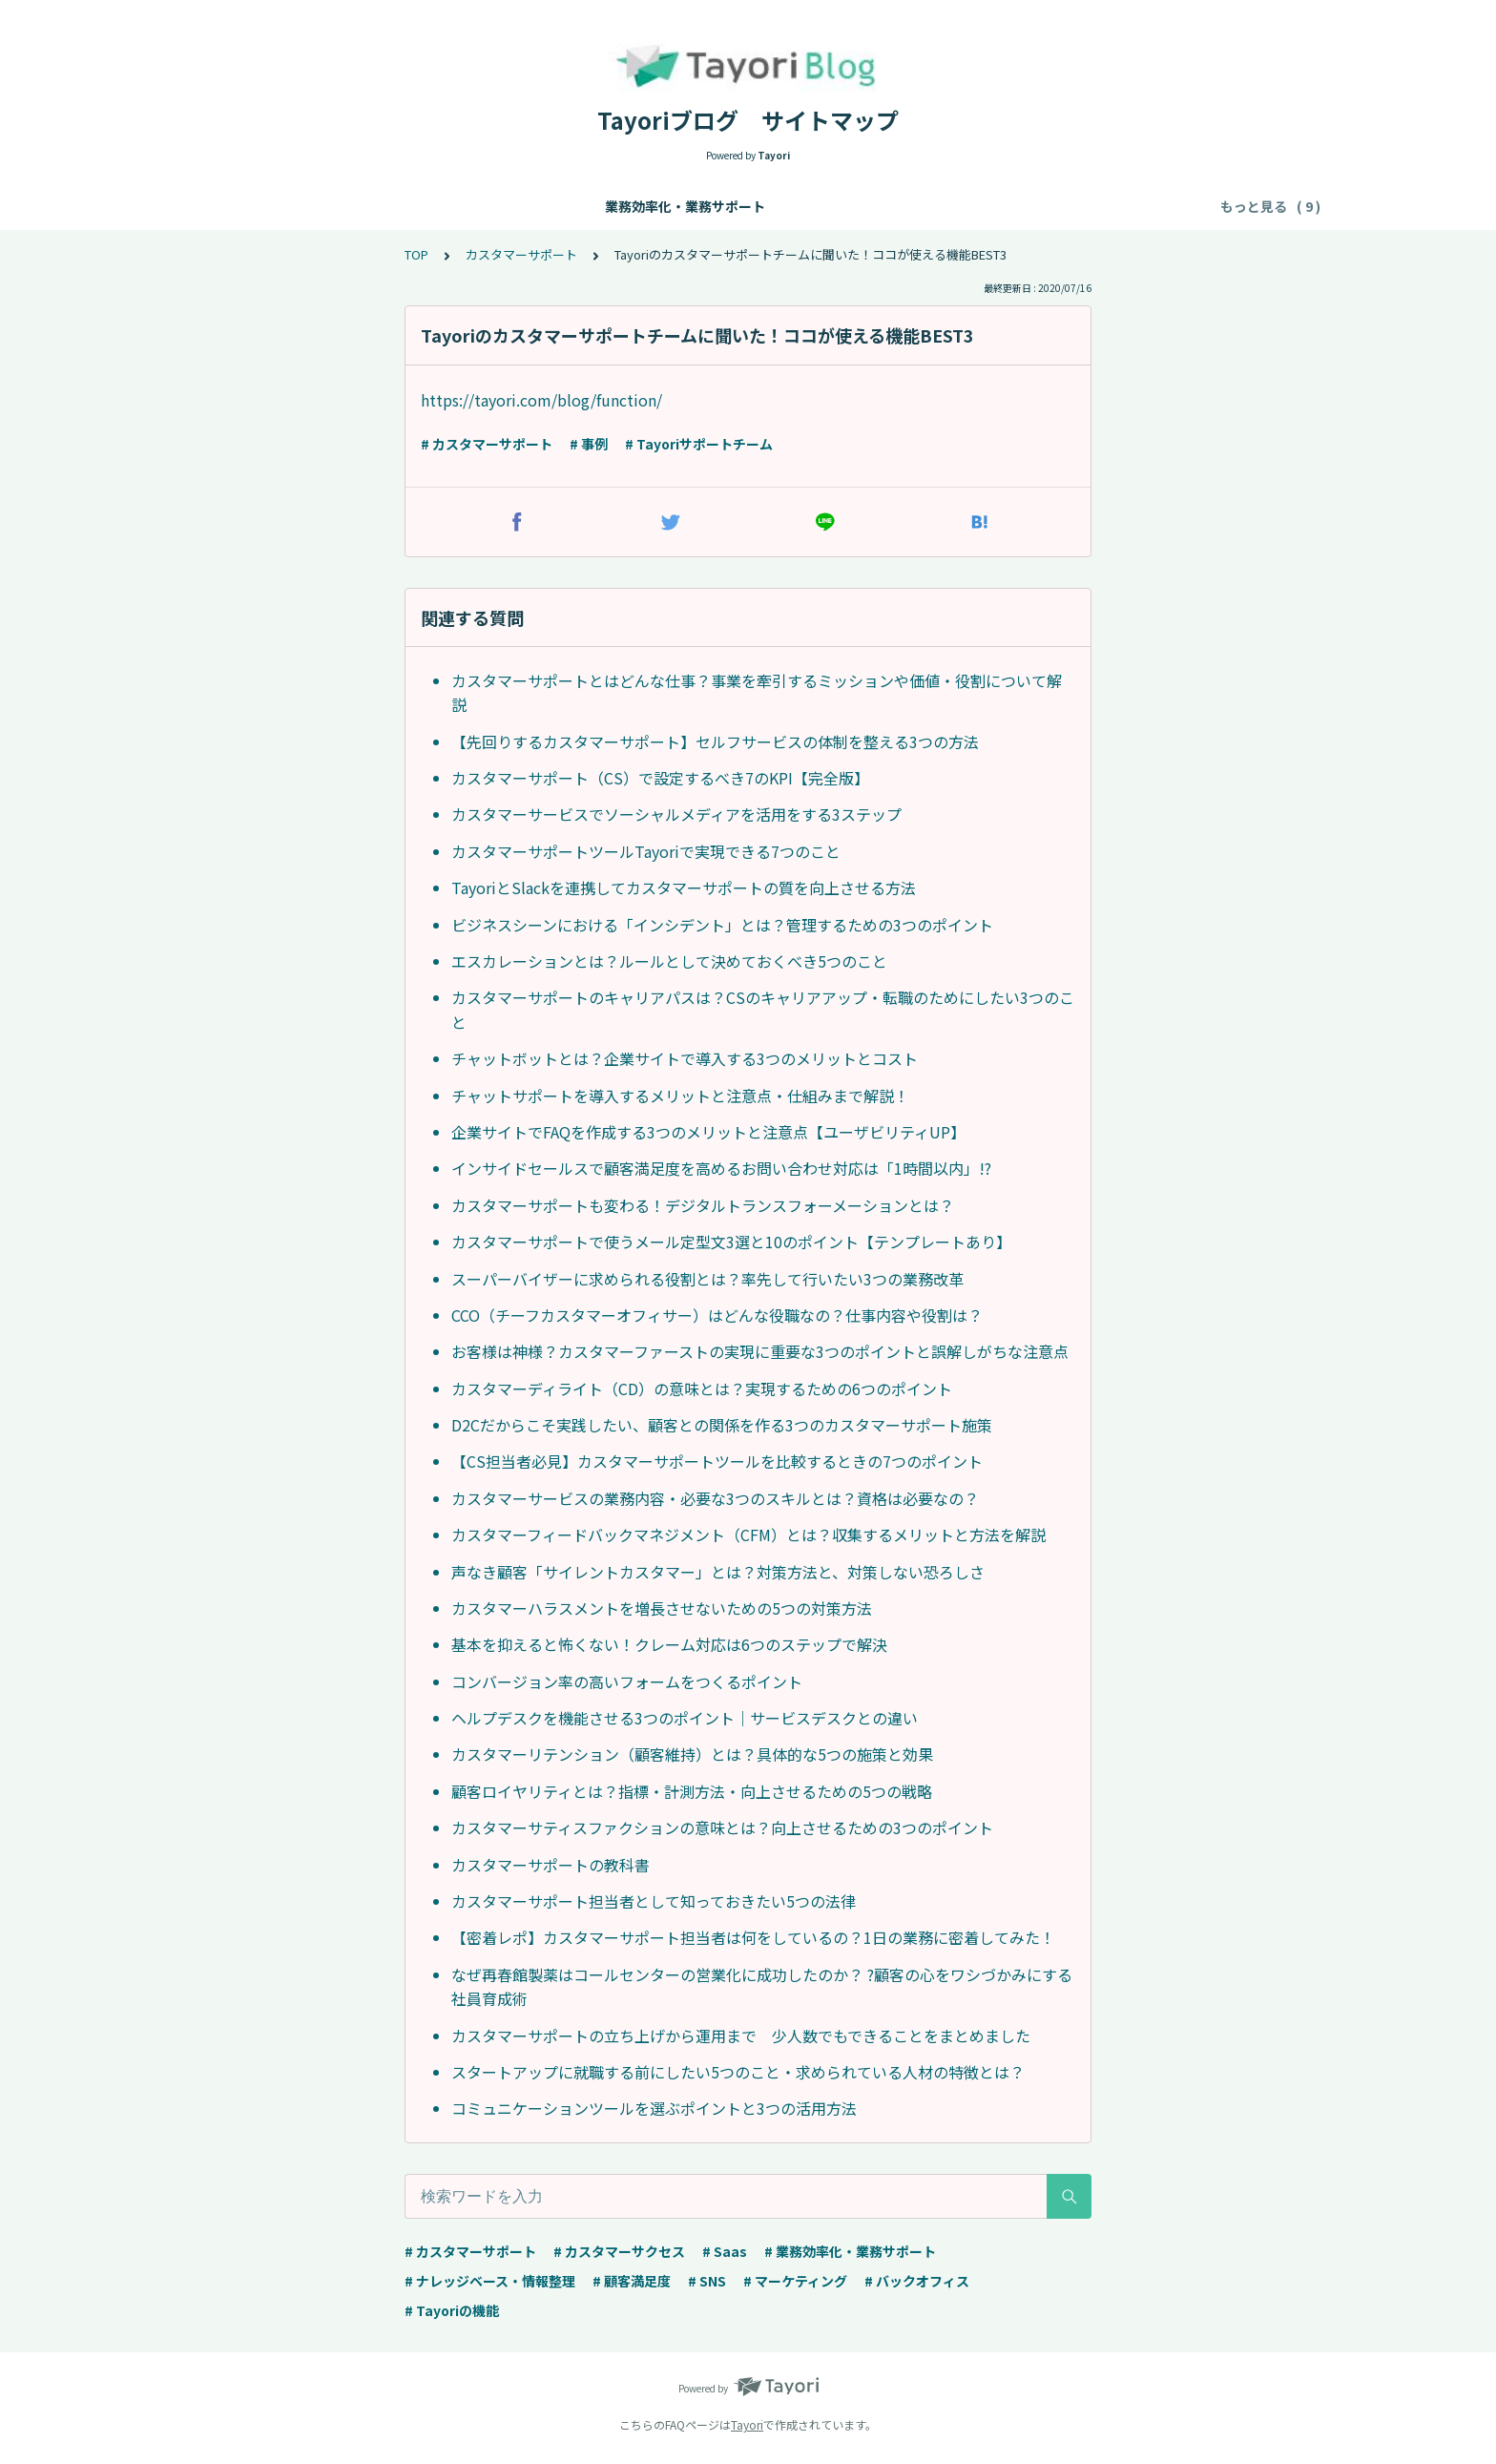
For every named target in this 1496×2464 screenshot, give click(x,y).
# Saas (724, 2251)
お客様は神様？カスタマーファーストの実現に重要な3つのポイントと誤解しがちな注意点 (760, 1351)
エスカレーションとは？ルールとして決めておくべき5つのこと (669, 961)
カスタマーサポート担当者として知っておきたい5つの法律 (653, 1901)
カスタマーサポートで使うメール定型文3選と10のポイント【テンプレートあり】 (731, 1241)
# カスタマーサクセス (619, 2251)
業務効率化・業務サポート (272, 206)
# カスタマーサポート (486, 443)
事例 (1165, 206)
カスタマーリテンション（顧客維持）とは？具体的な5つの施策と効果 (692, 1754)
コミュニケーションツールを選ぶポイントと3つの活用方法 (654, 2108)
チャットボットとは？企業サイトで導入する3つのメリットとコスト (684, 1058)
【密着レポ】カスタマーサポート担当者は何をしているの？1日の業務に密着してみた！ (753, 1937)
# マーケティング (795, 2280)
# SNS (707, 2280)
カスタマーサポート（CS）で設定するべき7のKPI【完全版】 (660, 777)
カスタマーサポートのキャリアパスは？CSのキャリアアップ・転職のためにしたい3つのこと (762, 1010)
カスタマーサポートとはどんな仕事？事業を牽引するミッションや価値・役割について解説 (756, 693)
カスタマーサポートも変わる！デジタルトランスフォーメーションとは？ (702, 1205)
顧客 (1111, 206)
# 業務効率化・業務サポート (850, 2251)
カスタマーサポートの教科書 (550, 1864)
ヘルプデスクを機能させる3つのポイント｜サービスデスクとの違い (684, 1717)
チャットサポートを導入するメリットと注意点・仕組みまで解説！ (680, 1095)
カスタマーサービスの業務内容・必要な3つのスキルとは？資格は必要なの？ (715, 1498)
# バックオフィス (916, 2280)
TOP (416, 254)
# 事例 (589, 443)
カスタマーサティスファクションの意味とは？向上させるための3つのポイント (722, 1827)
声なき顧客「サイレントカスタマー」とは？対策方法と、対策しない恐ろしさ (718, 1571)
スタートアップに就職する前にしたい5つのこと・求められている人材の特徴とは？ (738, 2071)
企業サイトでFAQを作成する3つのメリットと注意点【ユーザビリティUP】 (708, 1131)
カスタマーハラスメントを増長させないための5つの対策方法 (661, 1608)
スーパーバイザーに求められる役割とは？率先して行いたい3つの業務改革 (707, 1278)
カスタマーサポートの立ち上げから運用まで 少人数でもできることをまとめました (740, 2035)
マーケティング (905, 206)
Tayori (747, 2424)
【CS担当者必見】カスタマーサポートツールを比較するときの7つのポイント (717, 1461)
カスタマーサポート (625, 206)
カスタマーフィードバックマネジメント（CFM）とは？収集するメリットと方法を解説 (748, 1534)
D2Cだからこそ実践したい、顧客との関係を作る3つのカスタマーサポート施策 (721, 1424)
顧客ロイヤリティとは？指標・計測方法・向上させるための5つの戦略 (691, 1791)
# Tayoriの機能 (452, 2310)
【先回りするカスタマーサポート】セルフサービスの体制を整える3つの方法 (715, 741)
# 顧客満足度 (631, 2280)
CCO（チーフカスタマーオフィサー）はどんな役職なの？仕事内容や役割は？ (717, 1315)
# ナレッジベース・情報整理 (490, 2280)
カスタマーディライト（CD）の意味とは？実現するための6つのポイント (701, 1388)
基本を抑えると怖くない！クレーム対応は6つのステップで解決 (669, 1644)
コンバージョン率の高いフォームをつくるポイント (626, 1681)
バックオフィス (1024, 206)
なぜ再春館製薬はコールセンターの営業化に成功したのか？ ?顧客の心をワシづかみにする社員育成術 (761, 1987)
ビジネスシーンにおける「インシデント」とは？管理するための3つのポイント (722, 924)
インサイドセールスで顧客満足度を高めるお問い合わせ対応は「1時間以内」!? (721, 1168)
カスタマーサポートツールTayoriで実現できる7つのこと (646, 851)
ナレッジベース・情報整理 (458, 206)
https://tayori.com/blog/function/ (541, 399)
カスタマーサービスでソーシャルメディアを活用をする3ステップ (676, 814)
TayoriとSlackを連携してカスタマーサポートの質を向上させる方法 (683, 887)
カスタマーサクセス (772, 206)
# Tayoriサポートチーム (699, 443)
